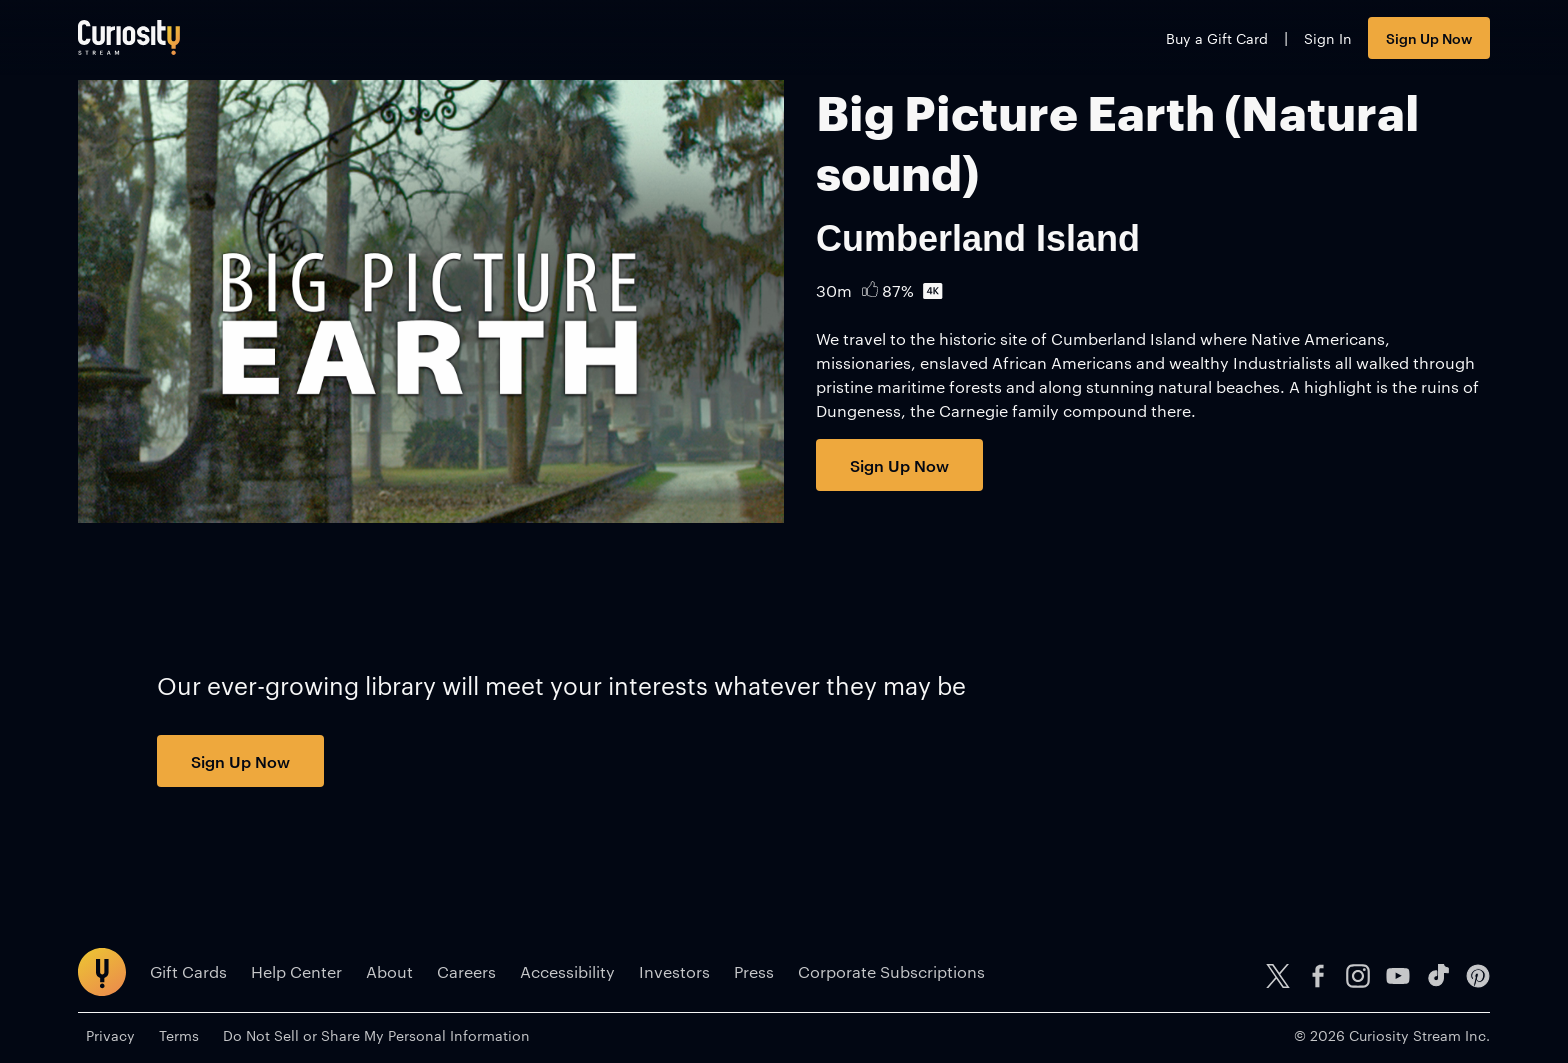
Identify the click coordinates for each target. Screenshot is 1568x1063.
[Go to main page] (129, 37)
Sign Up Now (1429, 37)
